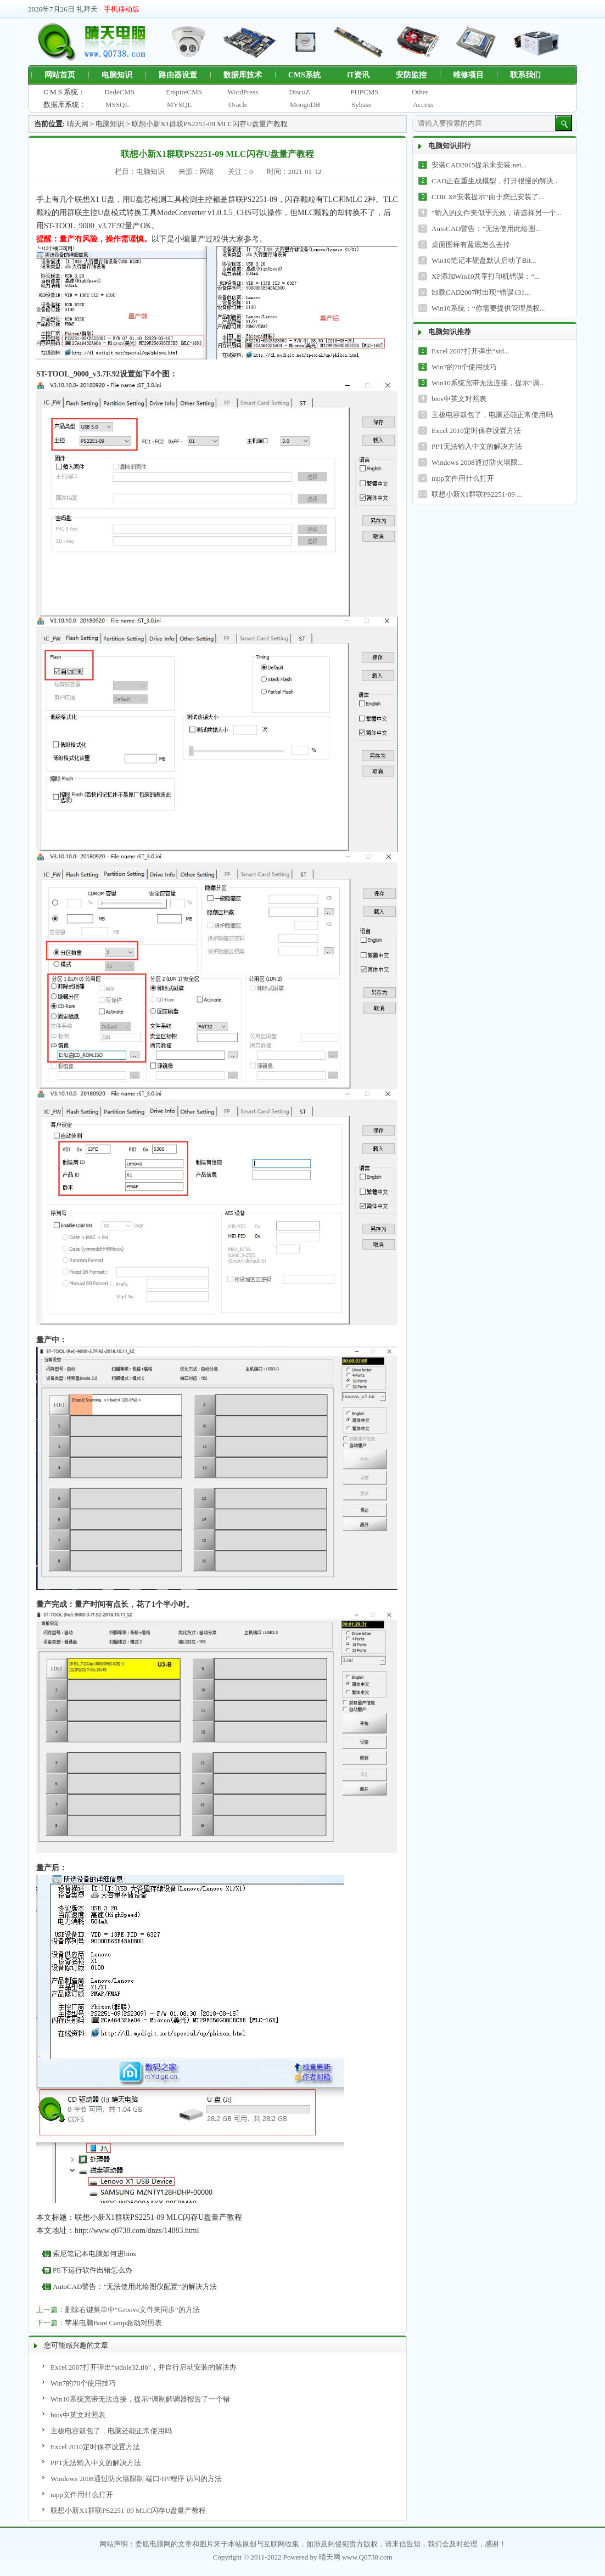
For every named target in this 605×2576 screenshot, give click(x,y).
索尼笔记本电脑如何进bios (94, 2253)
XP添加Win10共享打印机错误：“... (486, 276)
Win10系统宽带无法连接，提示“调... (488, 383)
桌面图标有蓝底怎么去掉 (471, 244)
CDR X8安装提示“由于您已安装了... (488, 197)
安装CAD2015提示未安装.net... (479, 165)
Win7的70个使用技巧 (83, 2383)
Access (423, 104)
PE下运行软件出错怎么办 (92, 2270)
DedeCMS (119, 92)
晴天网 (77, 124)
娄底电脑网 (153, 2544)
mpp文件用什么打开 (82, 2494)
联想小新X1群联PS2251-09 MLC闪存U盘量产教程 (210, 124)
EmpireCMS (184, 92)
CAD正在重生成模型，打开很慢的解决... (495, 181)
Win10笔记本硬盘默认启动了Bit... (484, 260)
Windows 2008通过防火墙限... (477, 462)
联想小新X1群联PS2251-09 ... (477, 494)
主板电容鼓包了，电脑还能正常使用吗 (111, 2431)
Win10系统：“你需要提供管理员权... (488, 308)
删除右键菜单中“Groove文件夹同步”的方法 (132, 2309)
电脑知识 (110, 124)
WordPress (242, 92)
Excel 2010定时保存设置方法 (95, 2447)
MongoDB (305, 104)
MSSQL (117, 104)
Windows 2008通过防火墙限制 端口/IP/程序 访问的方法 (136, 2478)
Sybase (361, 104)
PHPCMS (364, 92)
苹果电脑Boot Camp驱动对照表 (113, 2323)
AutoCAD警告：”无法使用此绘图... (486, 228)
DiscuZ (299, 92)
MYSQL (179, 104)
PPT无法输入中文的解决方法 (96, 2463)
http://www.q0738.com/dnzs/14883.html (137, 2230)
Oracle (238, 104)
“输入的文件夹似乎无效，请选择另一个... (497, 213)
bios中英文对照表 (78, 2415)
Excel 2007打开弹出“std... (470, 351)
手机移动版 (121, 9)
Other (420, 92)
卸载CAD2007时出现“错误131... (481, 292)
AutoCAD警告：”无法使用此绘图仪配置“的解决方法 (135, 2286)
